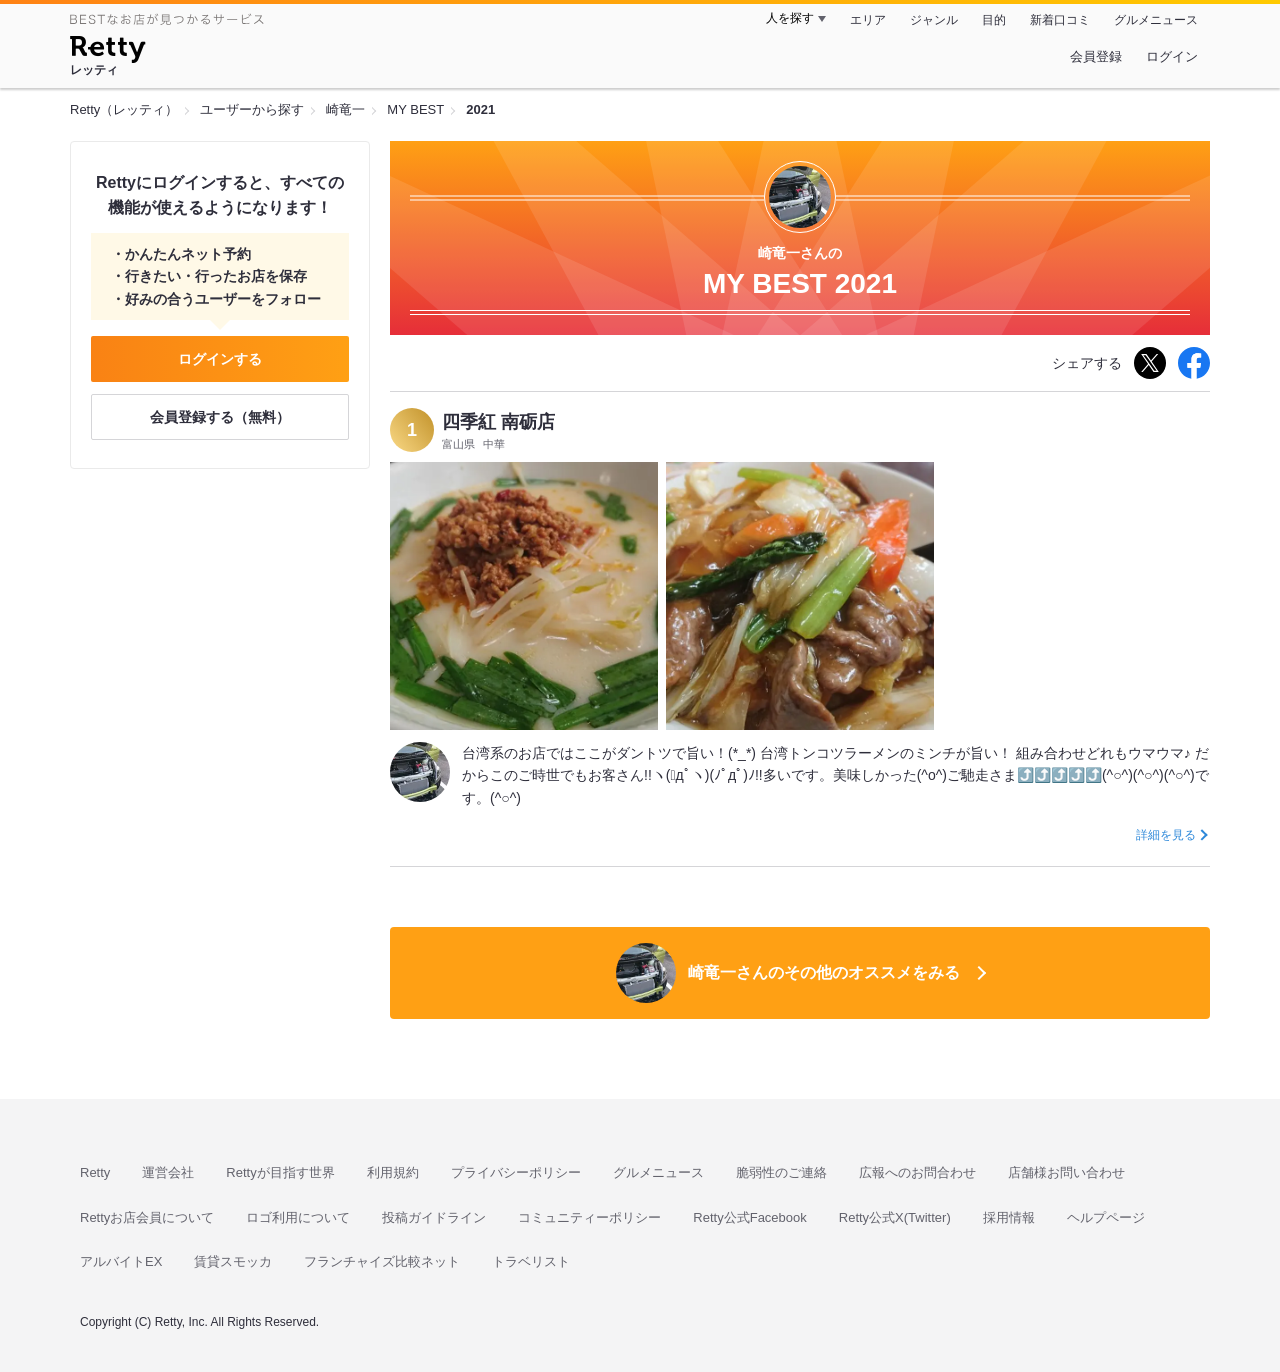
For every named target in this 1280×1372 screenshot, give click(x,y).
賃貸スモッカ (233, 1261)
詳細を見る (1166, 835)
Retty (95, 1172)
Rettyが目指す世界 (280, 1172)
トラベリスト (531, 1261)
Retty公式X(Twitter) (895, 1217)
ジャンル (934, 20)
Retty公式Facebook (749, 1217)
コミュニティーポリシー (589, 1217)
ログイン (1172, 56)
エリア (868, 20)
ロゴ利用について (298, 1217)
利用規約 (393, 1172)
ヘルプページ (1106, 1217)
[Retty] (107, 52)
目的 (994, 20)
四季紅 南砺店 (498, 422)
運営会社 (168, 1172)
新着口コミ (1060, 20)
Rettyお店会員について (147, 1217)
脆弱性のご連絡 (781, 1172)
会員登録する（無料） (220, 417)
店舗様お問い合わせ (1066, 1172)
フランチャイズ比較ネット (382, 1261)
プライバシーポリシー (516, 1172)
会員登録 (1096, 56)
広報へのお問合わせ (917, 1172)
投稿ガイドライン (434, 1217)
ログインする (220, 359)
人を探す (790, 18)
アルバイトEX (121, 1261)
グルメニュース (1156, 20)
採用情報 (1009, 1217)
